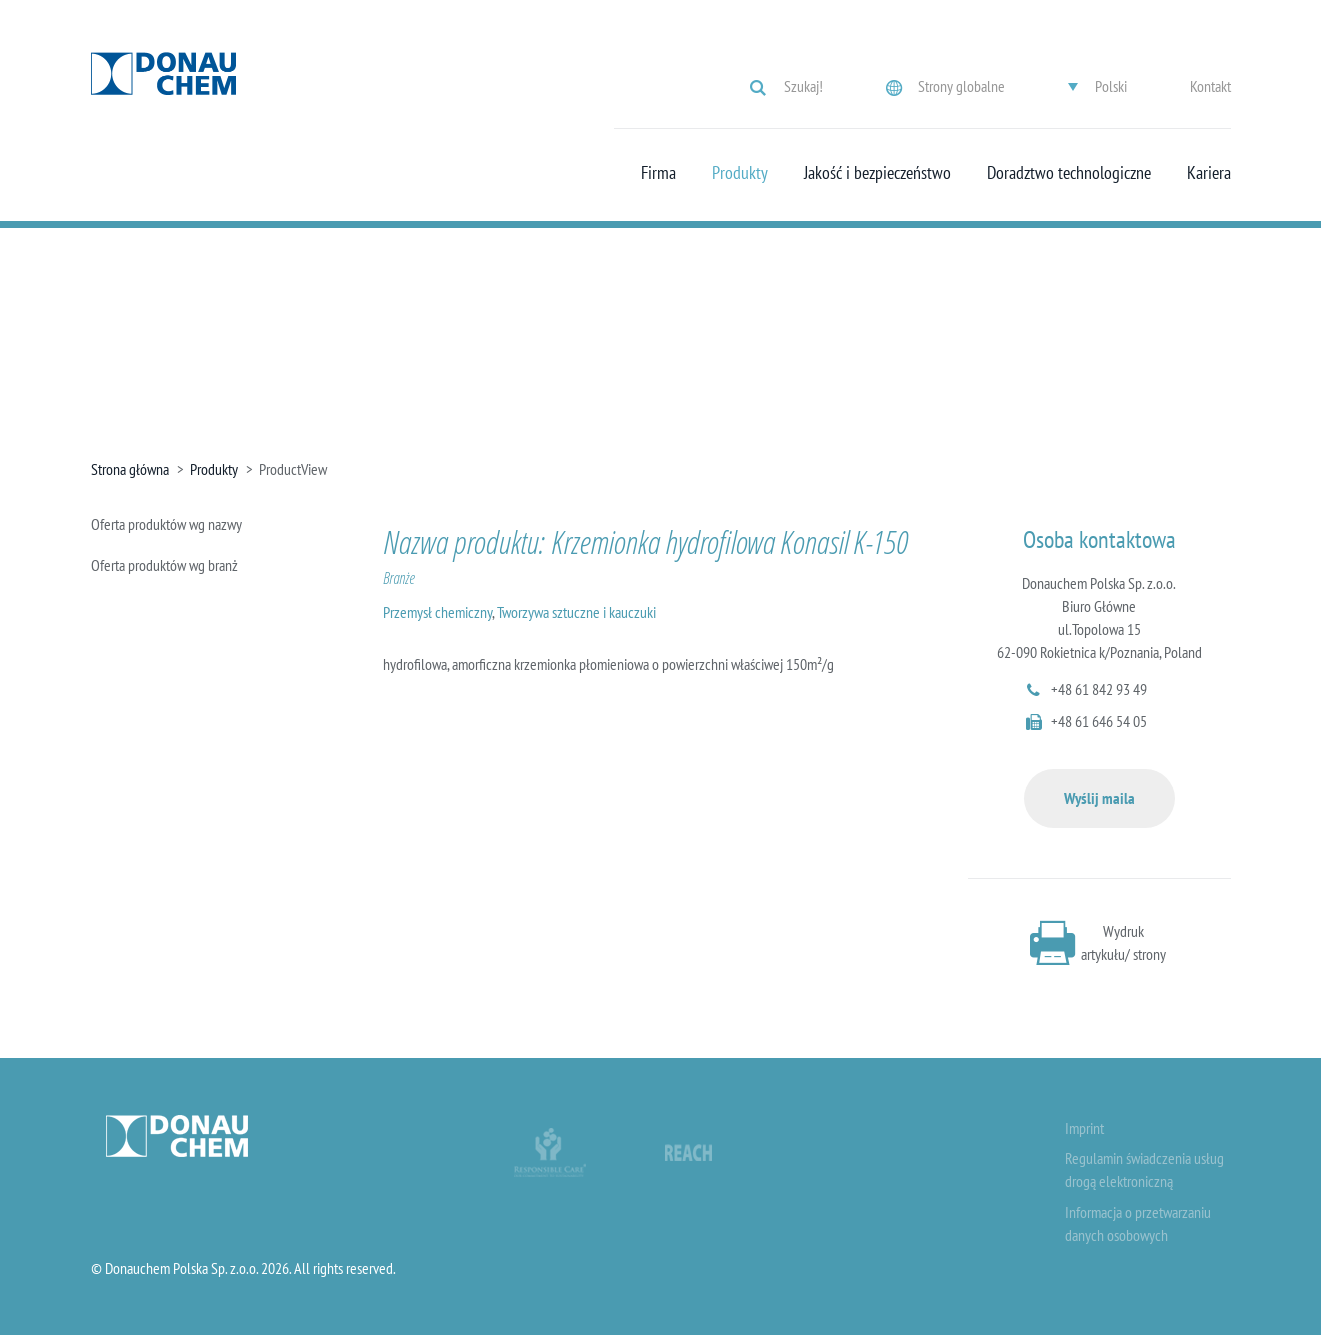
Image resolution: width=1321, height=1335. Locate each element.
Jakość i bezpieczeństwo (877, 173)
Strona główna (130, 469)
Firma (658, 173)
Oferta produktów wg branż (164, 565)
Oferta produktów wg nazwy (166, 524)
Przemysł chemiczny (437, 612)
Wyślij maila (1099, 798)
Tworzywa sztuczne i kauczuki (576, 612)
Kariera (1209, 173)
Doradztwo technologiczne (1069, 173)
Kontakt (1210, 86)
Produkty (740, 173)
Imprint (1084, 1128)
